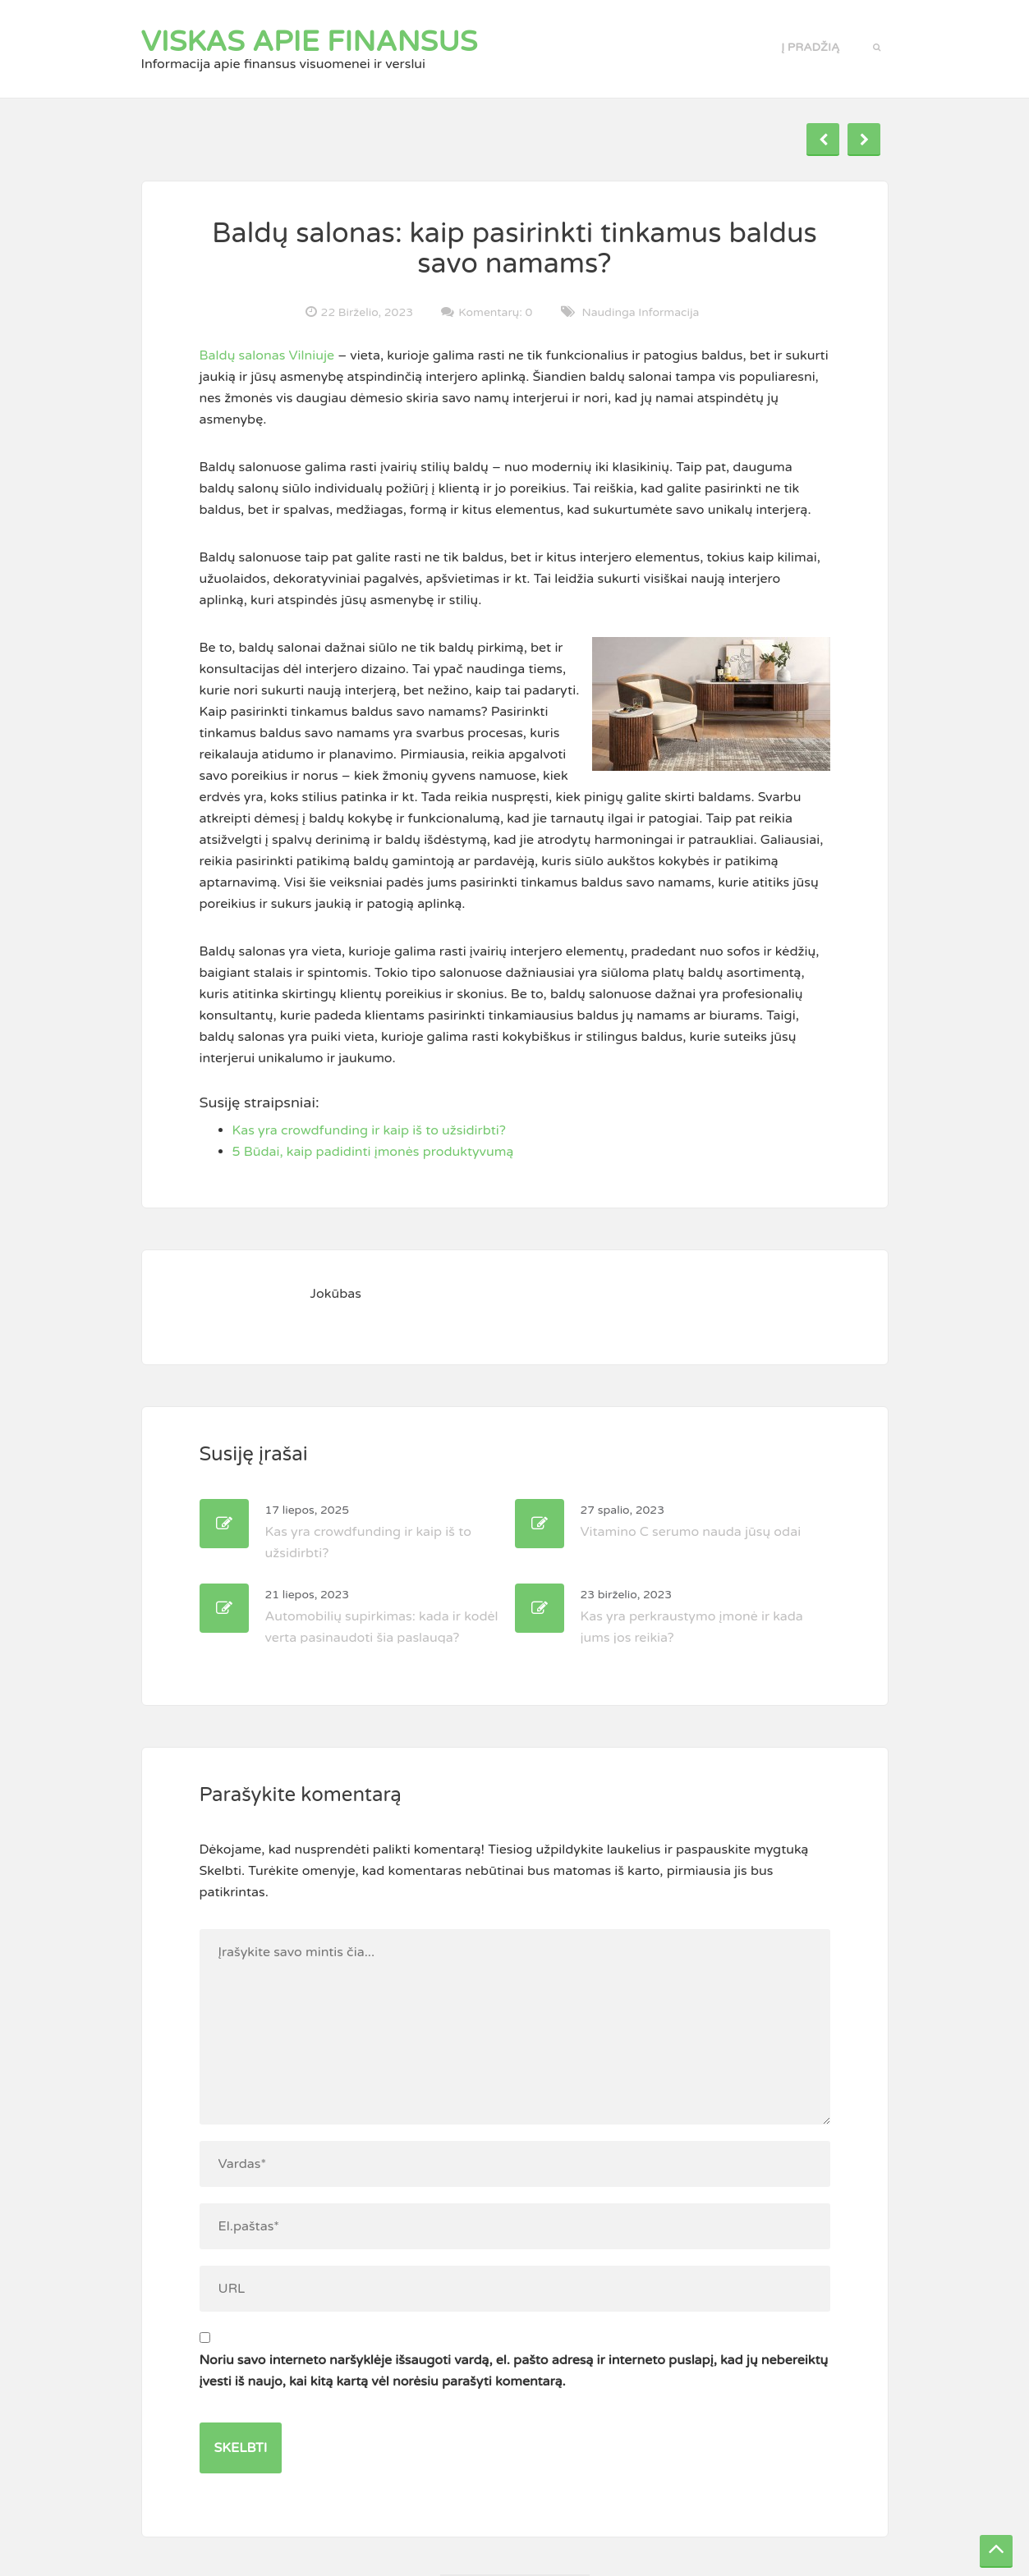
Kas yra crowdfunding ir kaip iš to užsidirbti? (368, 1532)
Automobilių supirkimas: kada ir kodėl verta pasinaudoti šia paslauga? (381, 1617)
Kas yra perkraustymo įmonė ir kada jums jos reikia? (692, 1617)
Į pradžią (810, 47)
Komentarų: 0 (495, 312)
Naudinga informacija (641, 312)
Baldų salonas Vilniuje (267, 355)
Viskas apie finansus (309, 42)
